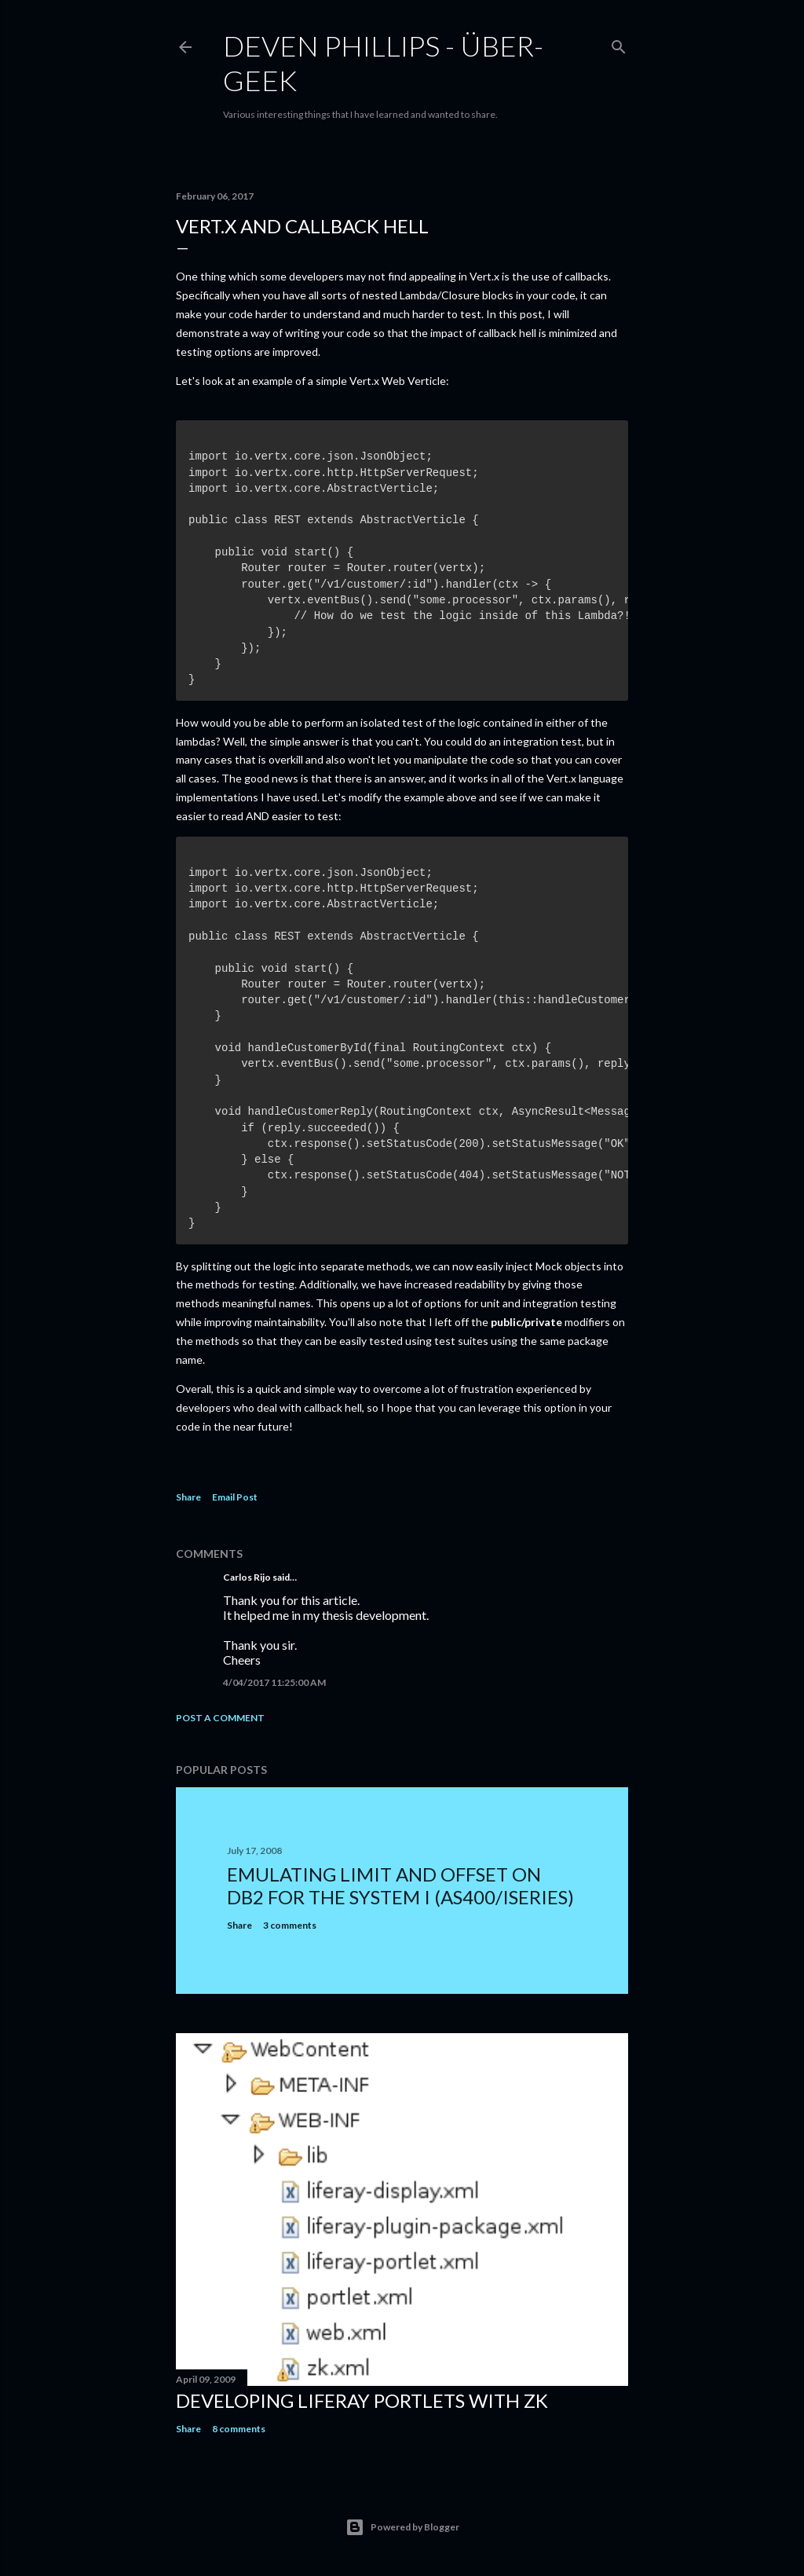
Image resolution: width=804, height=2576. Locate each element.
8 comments (238, 2429)
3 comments (289, 1925)
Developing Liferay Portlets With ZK (362, 2400)
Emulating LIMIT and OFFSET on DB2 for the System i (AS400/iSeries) (400, 1885)
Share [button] (188, 1497)
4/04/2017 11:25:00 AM (274, 1682)
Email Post (235, 1497)
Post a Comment (220, 1718)
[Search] (618, 43)
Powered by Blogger (402, 2527)
